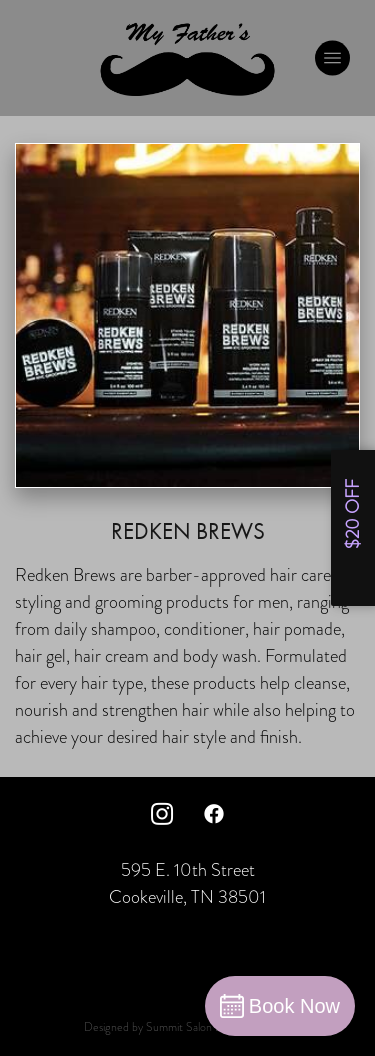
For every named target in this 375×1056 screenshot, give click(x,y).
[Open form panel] (353, 528)
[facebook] (214, 813)
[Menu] (332, 57)
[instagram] (162, 813)
